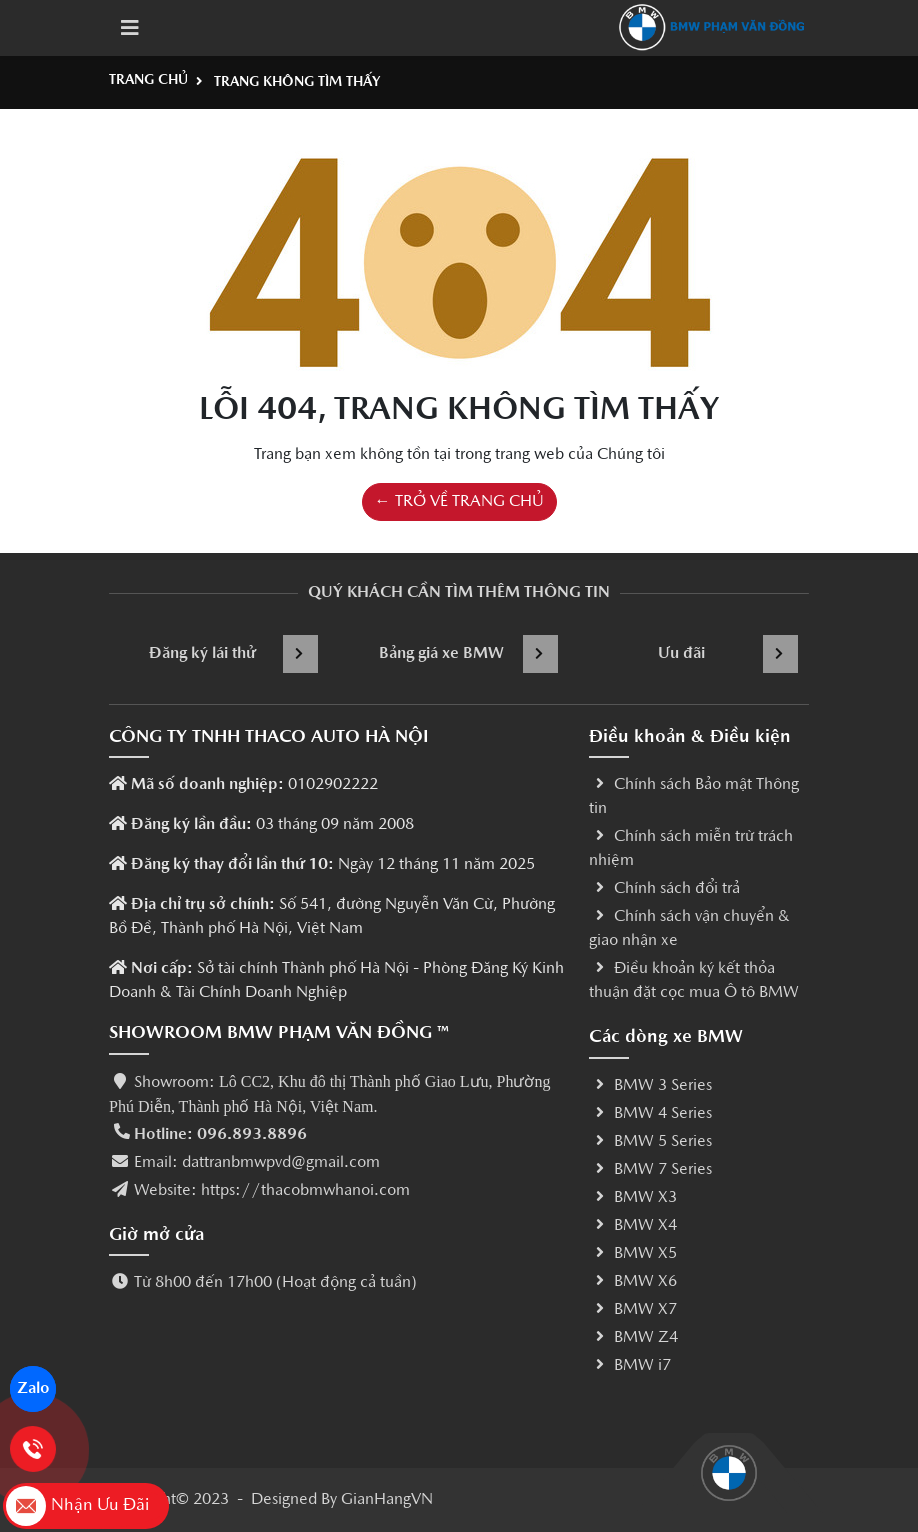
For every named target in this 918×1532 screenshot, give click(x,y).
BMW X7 (633, 1310)
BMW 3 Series (650, 1086)
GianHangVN (387, 1500)
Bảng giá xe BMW (468, 654)
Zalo (33, 1389)
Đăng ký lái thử (234, 654)
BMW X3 (633, 1198)
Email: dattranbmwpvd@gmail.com (257, 1163)
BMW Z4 (633, 1338)
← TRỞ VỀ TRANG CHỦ (459, 502)
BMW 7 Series (650, 1170)
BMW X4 (633, 1226)
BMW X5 (633, 1254)
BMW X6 (633, 1282)
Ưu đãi (728, 654)
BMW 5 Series (650, 1142)
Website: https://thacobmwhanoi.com (272, 1191)
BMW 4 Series (650, 1114)
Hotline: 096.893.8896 (220, 1135)
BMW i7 (630, 1366)
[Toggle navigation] (130, 28)
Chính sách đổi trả (664, 889)
